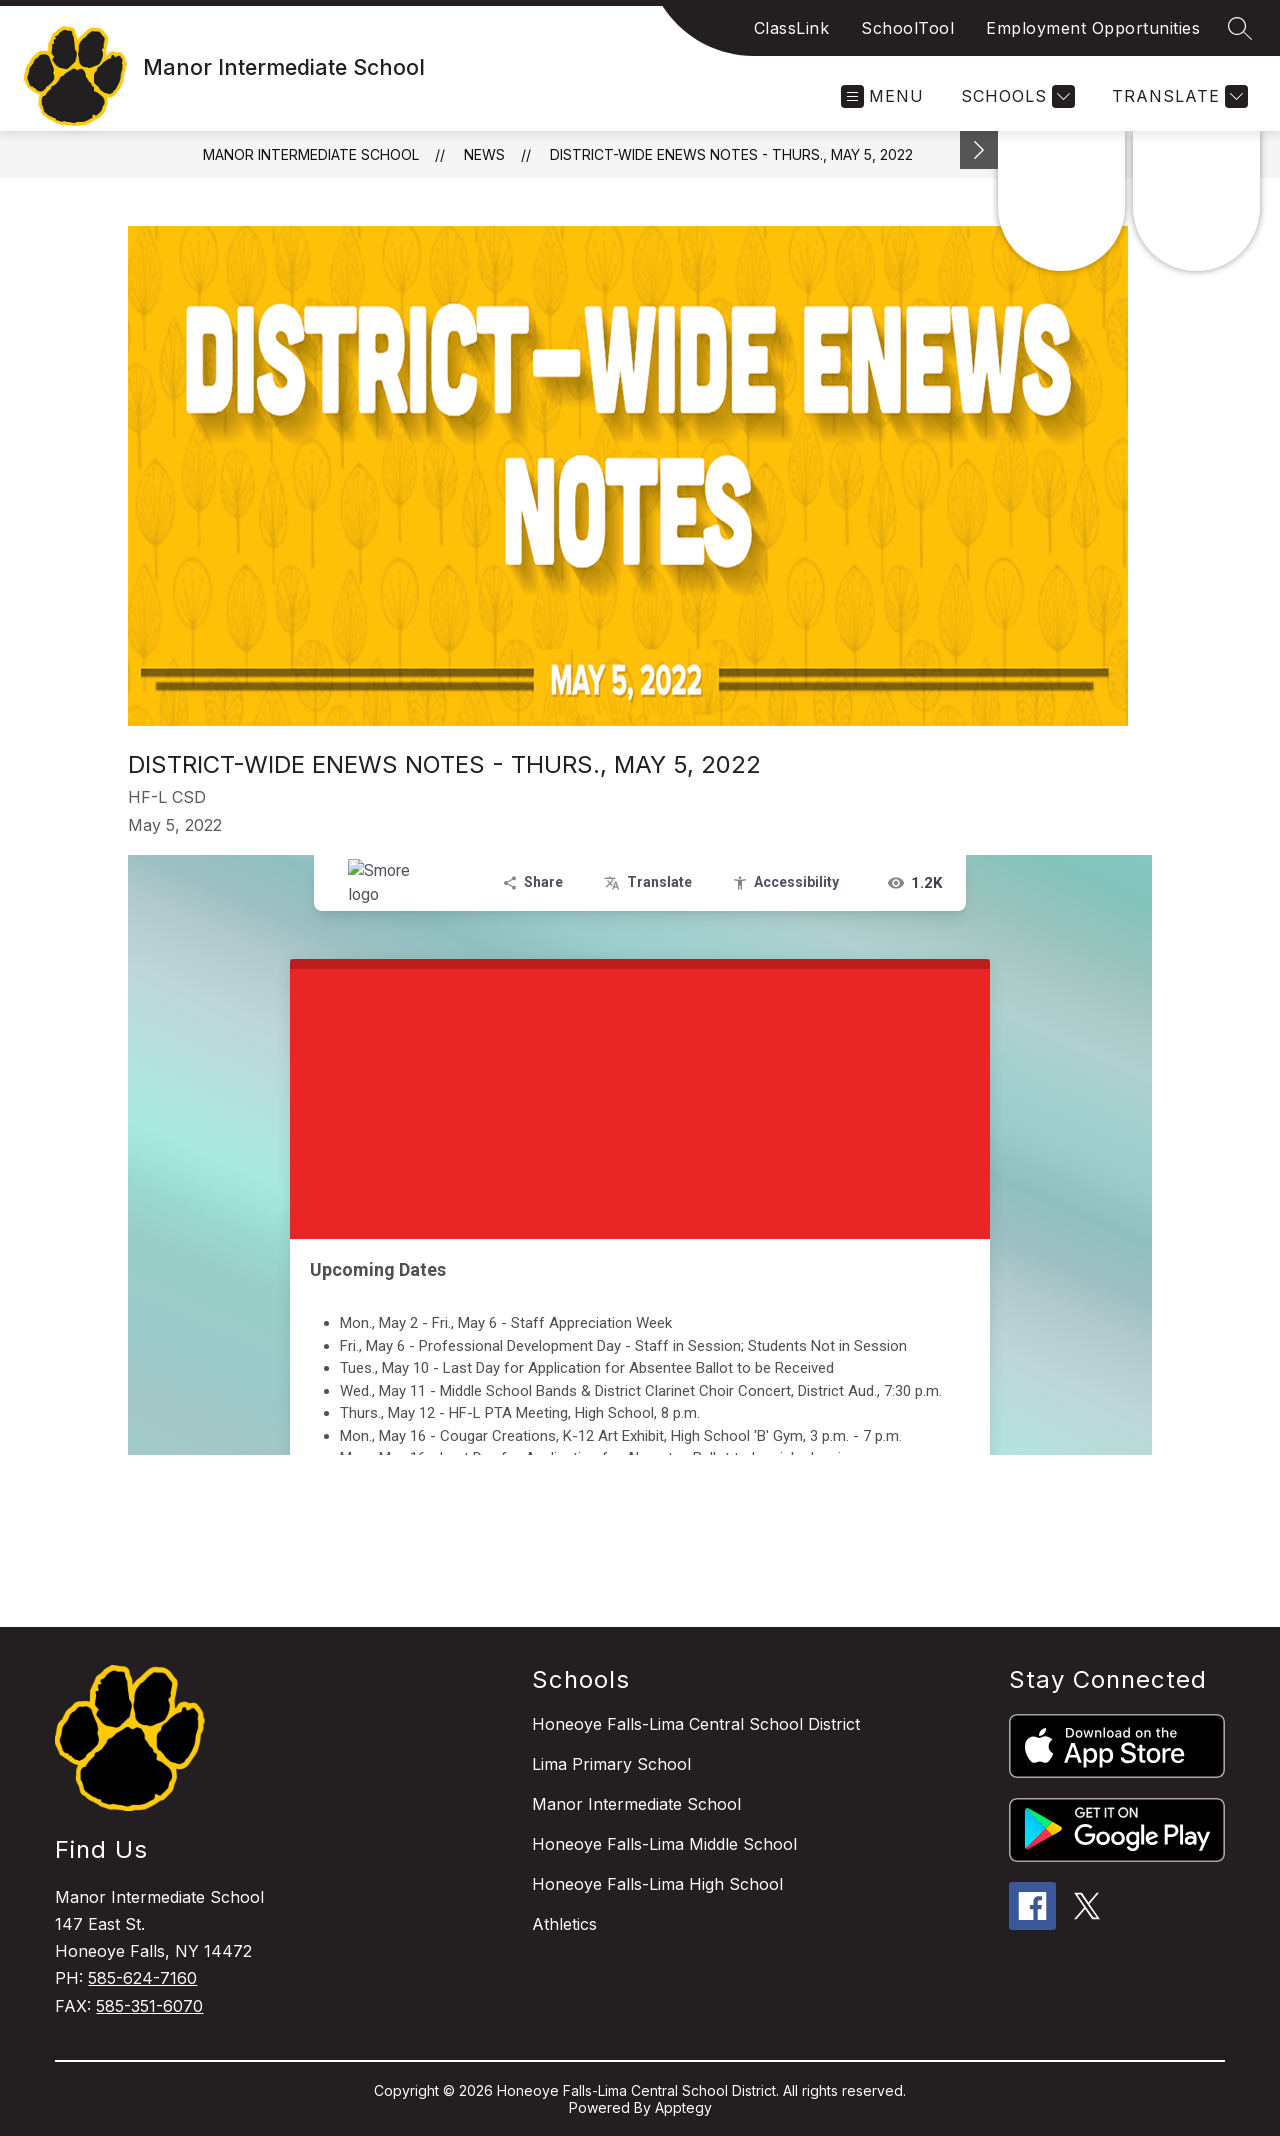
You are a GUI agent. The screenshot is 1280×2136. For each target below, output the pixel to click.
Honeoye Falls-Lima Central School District (696, 1724)
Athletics (564, 1924)
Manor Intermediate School (311, 154)
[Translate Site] (1177, 96)
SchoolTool (907, 28)
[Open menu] (882, 96)
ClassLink (792, 28)
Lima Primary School (611, 1764)
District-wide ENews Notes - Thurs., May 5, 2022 (731, 154)
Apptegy (683, 2107)
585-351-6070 (149, 2006)
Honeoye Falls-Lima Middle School (664, 1844)
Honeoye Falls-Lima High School (657, 1884)
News (484, 154)
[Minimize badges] (979, 150)
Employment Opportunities (1093, 28)
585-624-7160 (142, 1978)
